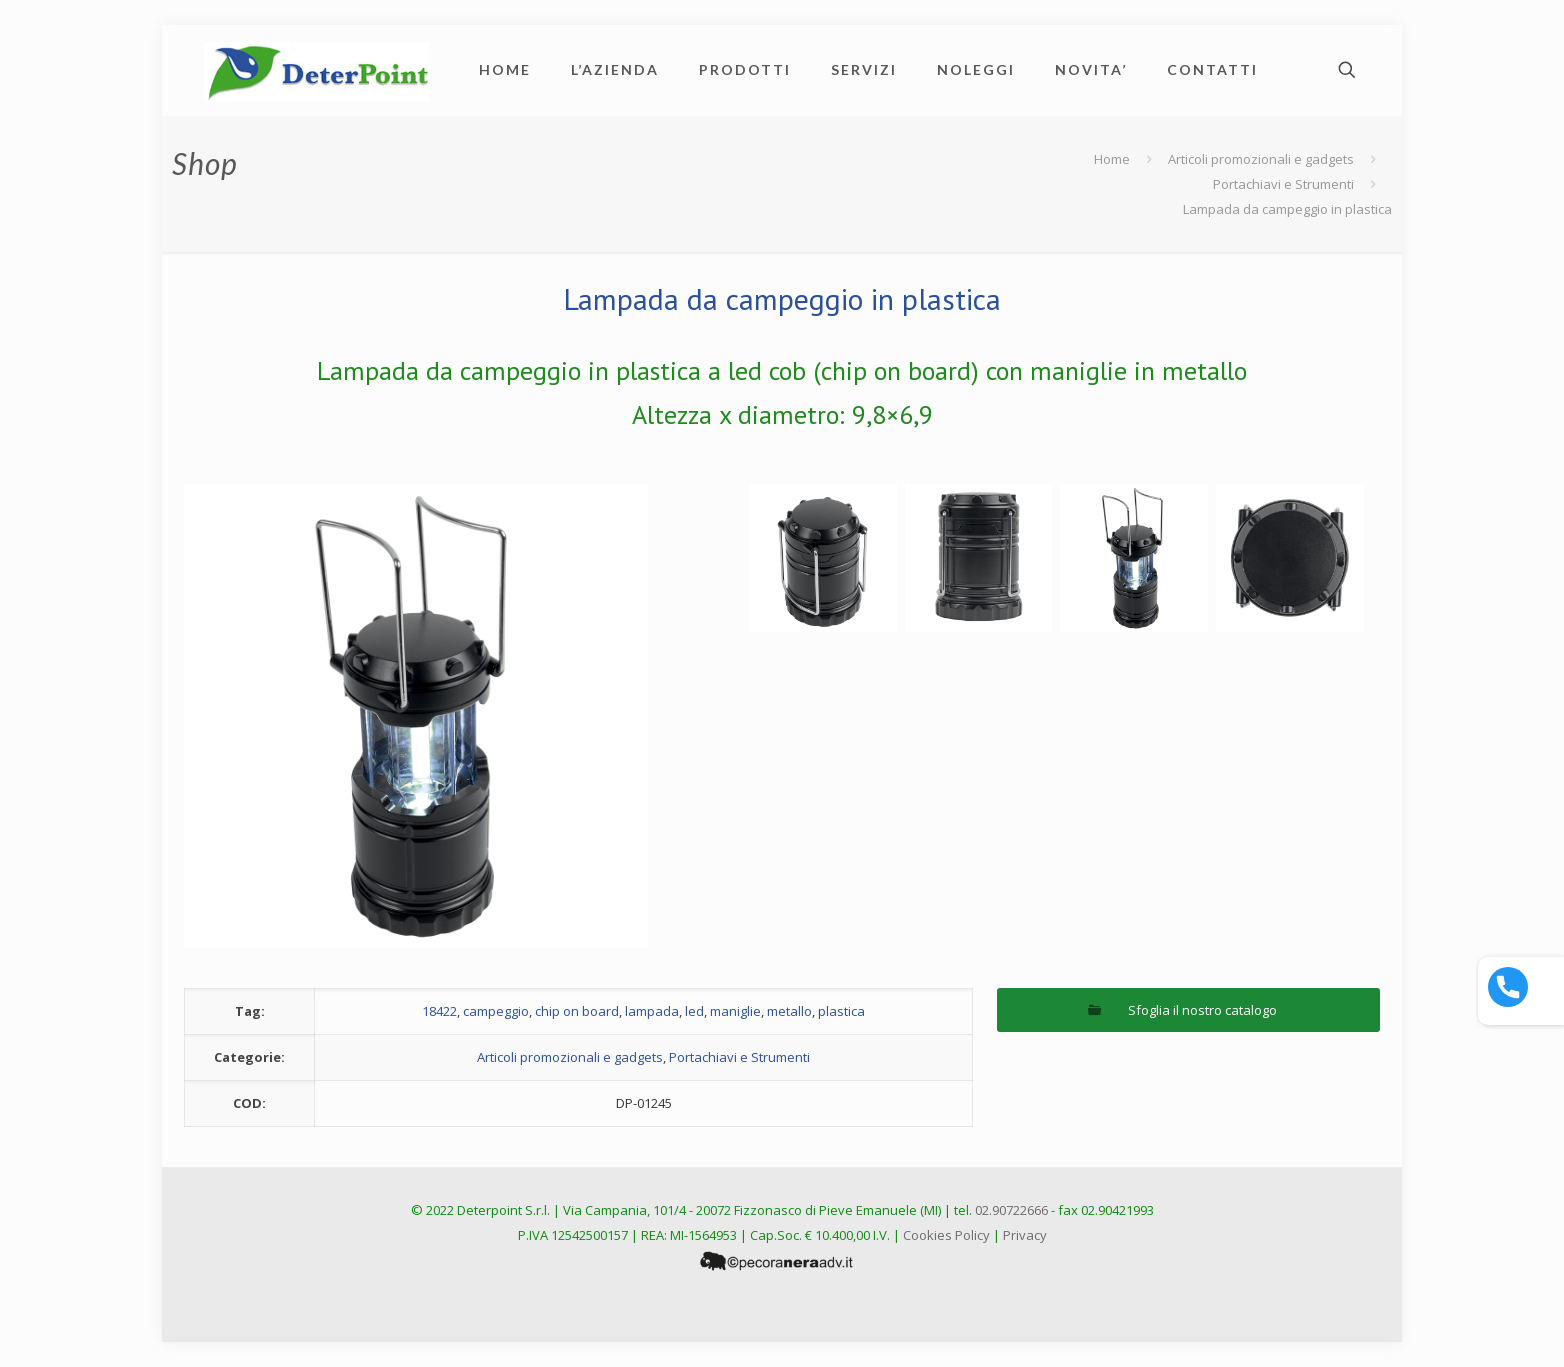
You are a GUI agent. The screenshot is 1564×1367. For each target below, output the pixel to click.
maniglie (735, 1011)
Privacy (1025, 1235)
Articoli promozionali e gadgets (1261, 159)
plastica (841, 1011)
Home (1112, 159)
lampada (652, 1011)
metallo (789, 1011)
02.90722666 (1011, 1210)
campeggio (496, 1011)
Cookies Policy (946, 1235)
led (694, 1011)
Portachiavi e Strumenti (1283, 184)
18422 (439, 1011)
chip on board (577, 1011)
